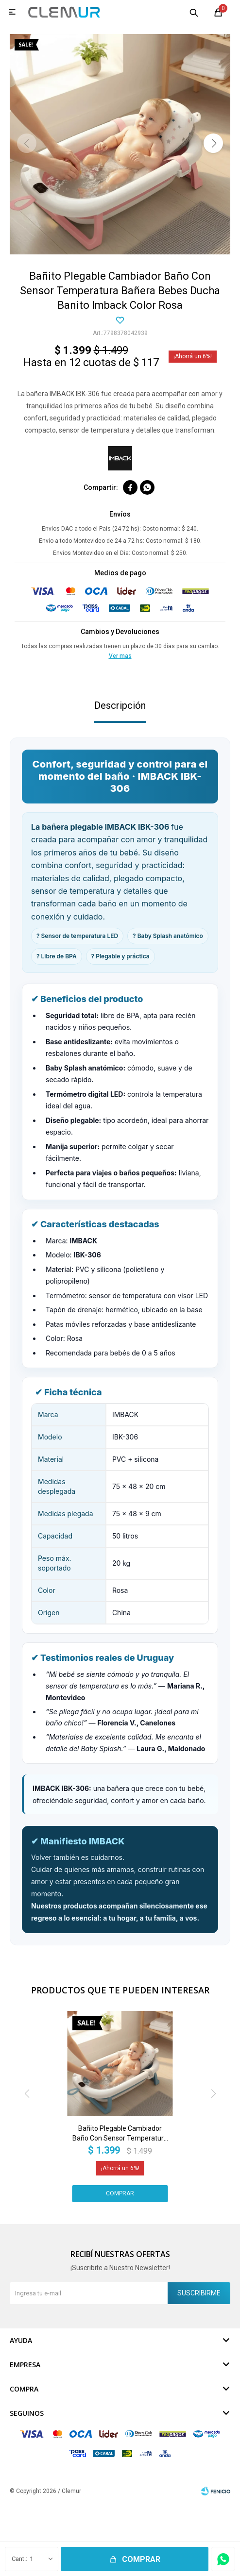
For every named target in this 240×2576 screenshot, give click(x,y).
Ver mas (120, 655)
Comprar (141, 2559)
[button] (213, 143)
